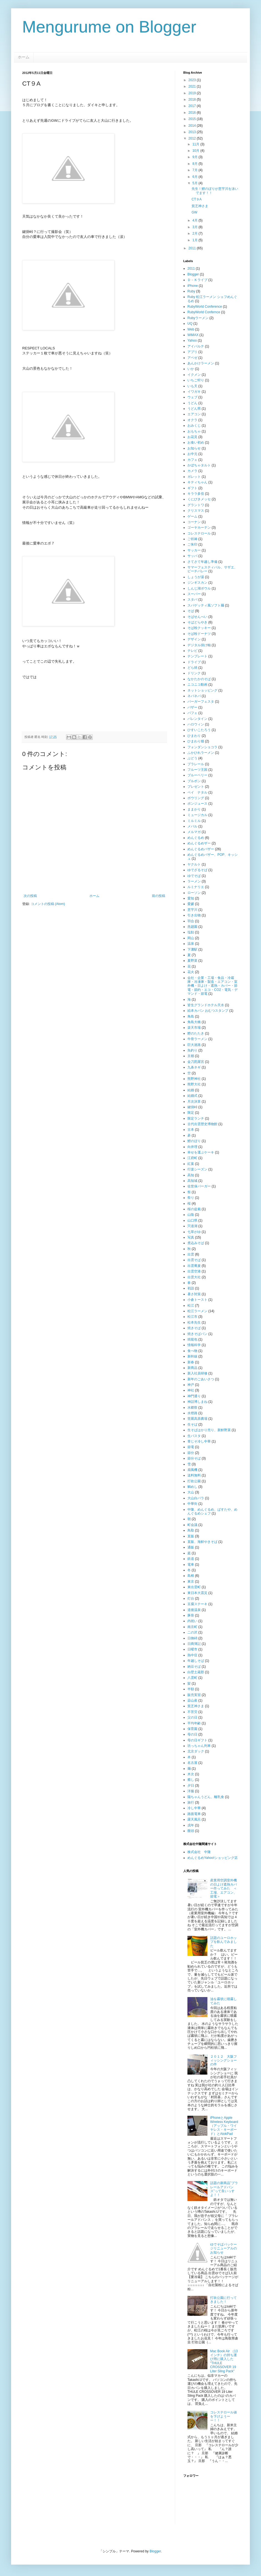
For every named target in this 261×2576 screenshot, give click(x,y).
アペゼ (192, 358)
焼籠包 (192, 1339)
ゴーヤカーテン (199, 527)
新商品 (192, 1368)
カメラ (192, 471)
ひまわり (194, 736)
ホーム (23, 57)
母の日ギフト (197, 1740)
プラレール (195, 764)
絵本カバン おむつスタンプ (207, 1011)
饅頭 (190, 1831)
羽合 (190, 921)
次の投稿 (30, 896)
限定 (190, 1113)
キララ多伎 (195, 494)
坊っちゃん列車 (199, 1746)
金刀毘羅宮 (195, 1062)
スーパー (194, 594)
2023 (193, 80)
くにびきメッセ (199, 499)
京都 (190, 1056)
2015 (193, 119)
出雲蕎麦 (194, 1266)
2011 (193, 248)
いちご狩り (195, 380)
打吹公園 (194, 1481)
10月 (196, 151)
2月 (195, 233)
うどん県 (194, 409)
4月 (195, 220)
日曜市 (192, 1649)
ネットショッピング (202, 690)
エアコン (194, 414)
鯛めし (192, 1487)
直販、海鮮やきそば (202, 1542)
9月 (195, 157)
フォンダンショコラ (202, 747)
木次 (190, 1774)
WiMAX (193, 335)
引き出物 (194, 915)
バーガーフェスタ (200, 701)
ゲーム (192, 516)
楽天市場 (194, 1028)
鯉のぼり (194, 1141)
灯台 (190, 1598)
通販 (190, 1547)
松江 (190, 1305)
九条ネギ (194, 1067)
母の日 (192, 1734)
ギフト (192, 488)
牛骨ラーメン (197, 1039)
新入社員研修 (197, 1373)
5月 (195, 183)
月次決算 (194, 1101)
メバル (192, 826)
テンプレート (197, 656)
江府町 (192, 1158)
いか (190, 369)
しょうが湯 (195, 577)
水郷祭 (192, 1407)
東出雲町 (194, 1587)
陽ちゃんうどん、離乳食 (205, 1797)
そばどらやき (197, 622)
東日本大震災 (197, 1593)
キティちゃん (197, 482)
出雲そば (194, 1260)
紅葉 (190, 1164)
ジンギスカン (197, 583)
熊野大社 (194, 1084)
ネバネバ (194, 696)
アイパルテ (195, 346)
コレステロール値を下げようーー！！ (223, 2416)
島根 (190, 1576)
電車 (190, 1565)
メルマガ (194, 832)
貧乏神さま (200, 206)
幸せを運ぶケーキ (200, 1152)
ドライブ (194, 662)
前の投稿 (158, 896)
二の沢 (192, 1632)
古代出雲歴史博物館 (202, 1124)
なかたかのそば (199, 679)
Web (190, 329)
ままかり (194, 809)
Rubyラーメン (198, 318)
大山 (190, 1492)
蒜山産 (192, 1700)
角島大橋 (194, 1022)
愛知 (190, 898)
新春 (190, 1362)
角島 (190, 1016)
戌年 (190, 1825)
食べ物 (192, 1351)
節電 (190, 1447)
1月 (195, 240)
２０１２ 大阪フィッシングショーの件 (223, 2061)
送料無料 (194, 1475)
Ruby (191, 291)
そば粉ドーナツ (199, 634)
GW (194, 212)
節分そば (194, 1458)
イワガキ (194, 392)
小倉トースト (197, 1300)
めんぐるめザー (199, 843)
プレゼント (195, 787)
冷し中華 (194, 1808)
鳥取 (190, 1530)
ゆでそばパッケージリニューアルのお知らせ (223, 2248)
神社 (190, 1390)
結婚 (190, 1090)
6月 (195, 177)
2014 (193, 126)
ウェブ (192, 397)
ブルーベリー (197, 775)
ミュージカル (197, 815)
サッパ (192, 556)
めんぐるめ (195, 838)
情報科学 (194, 1345)
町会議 (192, 1525)
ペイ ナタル (197, 792)
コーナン (194, 522)
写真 (190, 1237)
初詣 (190, 1288)
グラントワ (195, 505)
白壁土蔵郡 (195, 1672)
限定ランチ (195, 1118)
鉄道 (190, 1559)
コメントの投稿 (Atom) (48, 904)
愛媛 (190, 904)
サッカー (194, 550)
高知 (190, 1175)
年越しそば (195, 1661)
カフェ (192, 460)
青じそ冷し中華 (199, 1441)
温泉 (190, 944)
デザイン (194, 639)
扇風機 (192, 1470)
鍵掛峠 (192, 1107)
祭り (190, 1198)
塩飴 (190, 932)
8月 (195, 164)
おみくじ (194, 425)
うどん (192, 403)
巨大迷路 (194, 1045)
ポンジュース (197, 803)
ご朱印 (192, 544)
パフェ (192, 713)
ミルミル (194, 821)
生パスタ (194, 1436)
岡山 (190, 938)
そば (190, 611)
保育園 (192, 1729)
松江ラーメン (197, 1311)
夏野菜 (192, 961)
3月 (195, 227)
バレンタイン (197, 719)
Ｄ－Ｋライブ (197, 280)
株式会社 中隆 (199, 1852)
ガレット (194, 477)
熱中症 (192, 1655)
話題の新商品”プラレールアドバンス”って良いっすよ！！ (224, 2189)
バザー (192, 707)
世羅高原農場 (197, 1419)
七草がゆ (194, 1232)
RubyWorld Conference (204, 307)
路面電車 (194, 1814)
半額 (190, 1689)
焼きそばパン (197, 1334)
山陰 (190, 1215)
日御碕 (192, 1638)
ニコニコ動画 (197, 685)
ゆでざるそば (197, 870)
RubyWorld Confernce (203, 312)
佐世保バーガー (199, 1186)
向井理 (192, 1147)
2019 (193, 93)
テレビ (192, 651)
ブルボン (194, 781)
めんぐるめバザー (200, 849)
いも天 (192, 386)
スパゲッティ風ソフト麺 (205, 605)
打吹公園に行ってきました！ (223, 2300)
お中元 (192, 454)
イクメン (194, 375)
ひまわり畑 (195, 741)
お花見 (192, 437)
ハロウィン (195, 724)
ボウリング (195, 798)
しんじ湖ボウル (199, 588)
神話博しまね (197, 1402)
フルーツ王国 (197, 770)
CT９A (197, 199)
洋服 (190, 1791)
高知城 (192, 1181)
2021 (193, 86)
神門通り (194, 1396)
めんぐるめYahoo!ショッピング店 (212, 1858)
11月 (196, 144)
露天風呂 (194, 1819)
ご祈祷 (192, 539)
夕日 (190, 1785)
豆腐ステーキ (197, 1604)
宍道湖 (192, 1226)
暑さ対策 (194, 1294)
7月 (195, 170)
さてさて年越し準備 (202, 562)
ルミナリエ (195, 887)
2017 (193, 106)
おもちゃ (194, 431)
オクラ (192, 420)
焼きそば (194, 1328)
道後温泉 (194, 1610)
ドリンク (194, 673)
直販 (190, 1536)
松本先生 (194, 1322)
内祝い (192, 1621)
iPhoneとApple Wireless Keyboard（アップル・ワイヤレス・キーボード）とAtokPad (224, 2126)
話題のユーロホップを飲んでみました (223, 1942)
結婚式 (192, 1096)
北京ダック (195, 1751)
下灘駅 (192, 949)
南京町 (192, 1627)
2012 (193, 138)
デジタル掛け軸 (199, 645)
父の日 (192, 1717)
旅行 (190, 1802)
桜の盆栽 (194, 1209)
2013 (193, 132)
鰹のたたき (195, 1033)
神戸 (190, 1385)
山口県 (192, 1220)
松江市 (192, 1317)
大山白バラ (195, 1498)
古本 (190, 1130)
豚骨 (190, 1615)
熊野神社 (194, 1079)
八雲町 (192, 1678)
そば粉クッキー (199, 628)
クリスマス (195, 511)
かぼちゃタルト (199, 465)
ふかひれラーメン (200, 753)
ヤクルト (194, 864)
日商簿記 (194, 1644)
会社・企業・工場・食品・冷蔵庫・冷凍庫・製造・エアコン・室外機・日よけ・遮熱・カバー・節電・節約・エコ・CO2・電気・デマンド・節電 (212, 986)
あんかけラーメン (200, 363)
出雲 (190, 1254)
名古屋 (192, 1763)
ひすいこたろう (199, 730)
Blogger (193, 274)
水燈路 (192, 1413)
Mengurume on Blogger (109, 27)
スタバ (192, 599)
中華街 (192, 1504)
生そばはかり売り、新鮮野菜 (209, 1430)
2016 (193, 113)
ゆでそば (194, 876)
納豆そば (194, 1667)
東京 (190, 1581)
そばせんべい (197, 617)
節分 (190, 1453)
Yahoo (192, 340)
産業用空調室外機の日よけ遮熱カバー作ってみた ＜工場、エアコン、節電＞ (223, 1888)
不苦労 (192, 1712)
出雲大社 (194, 1277)
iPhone (192, 286)
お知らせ (194, 448)
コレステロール (199, 533)
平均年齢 (194, 1723)
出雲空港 (194, 1271)
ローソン (194, 893)
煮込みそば (195, 1243)
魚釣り (192, 1050)
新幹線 (192, 1356)
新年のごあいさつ (200, 1379)
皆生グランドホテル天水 (205, 1005)
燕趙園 (192, 927)
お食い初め (195, 442)
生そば (192, 1424)
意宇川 (192, 910)
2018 (193, 99)
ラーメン (194, 881)
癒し (190, 1780)
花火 (190, 972)
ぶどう (192, 758)
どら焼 (192, 668)
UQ (189, 323)
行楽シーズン (197, 1169)
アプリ (192, 352)
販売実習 (194, 1695)
